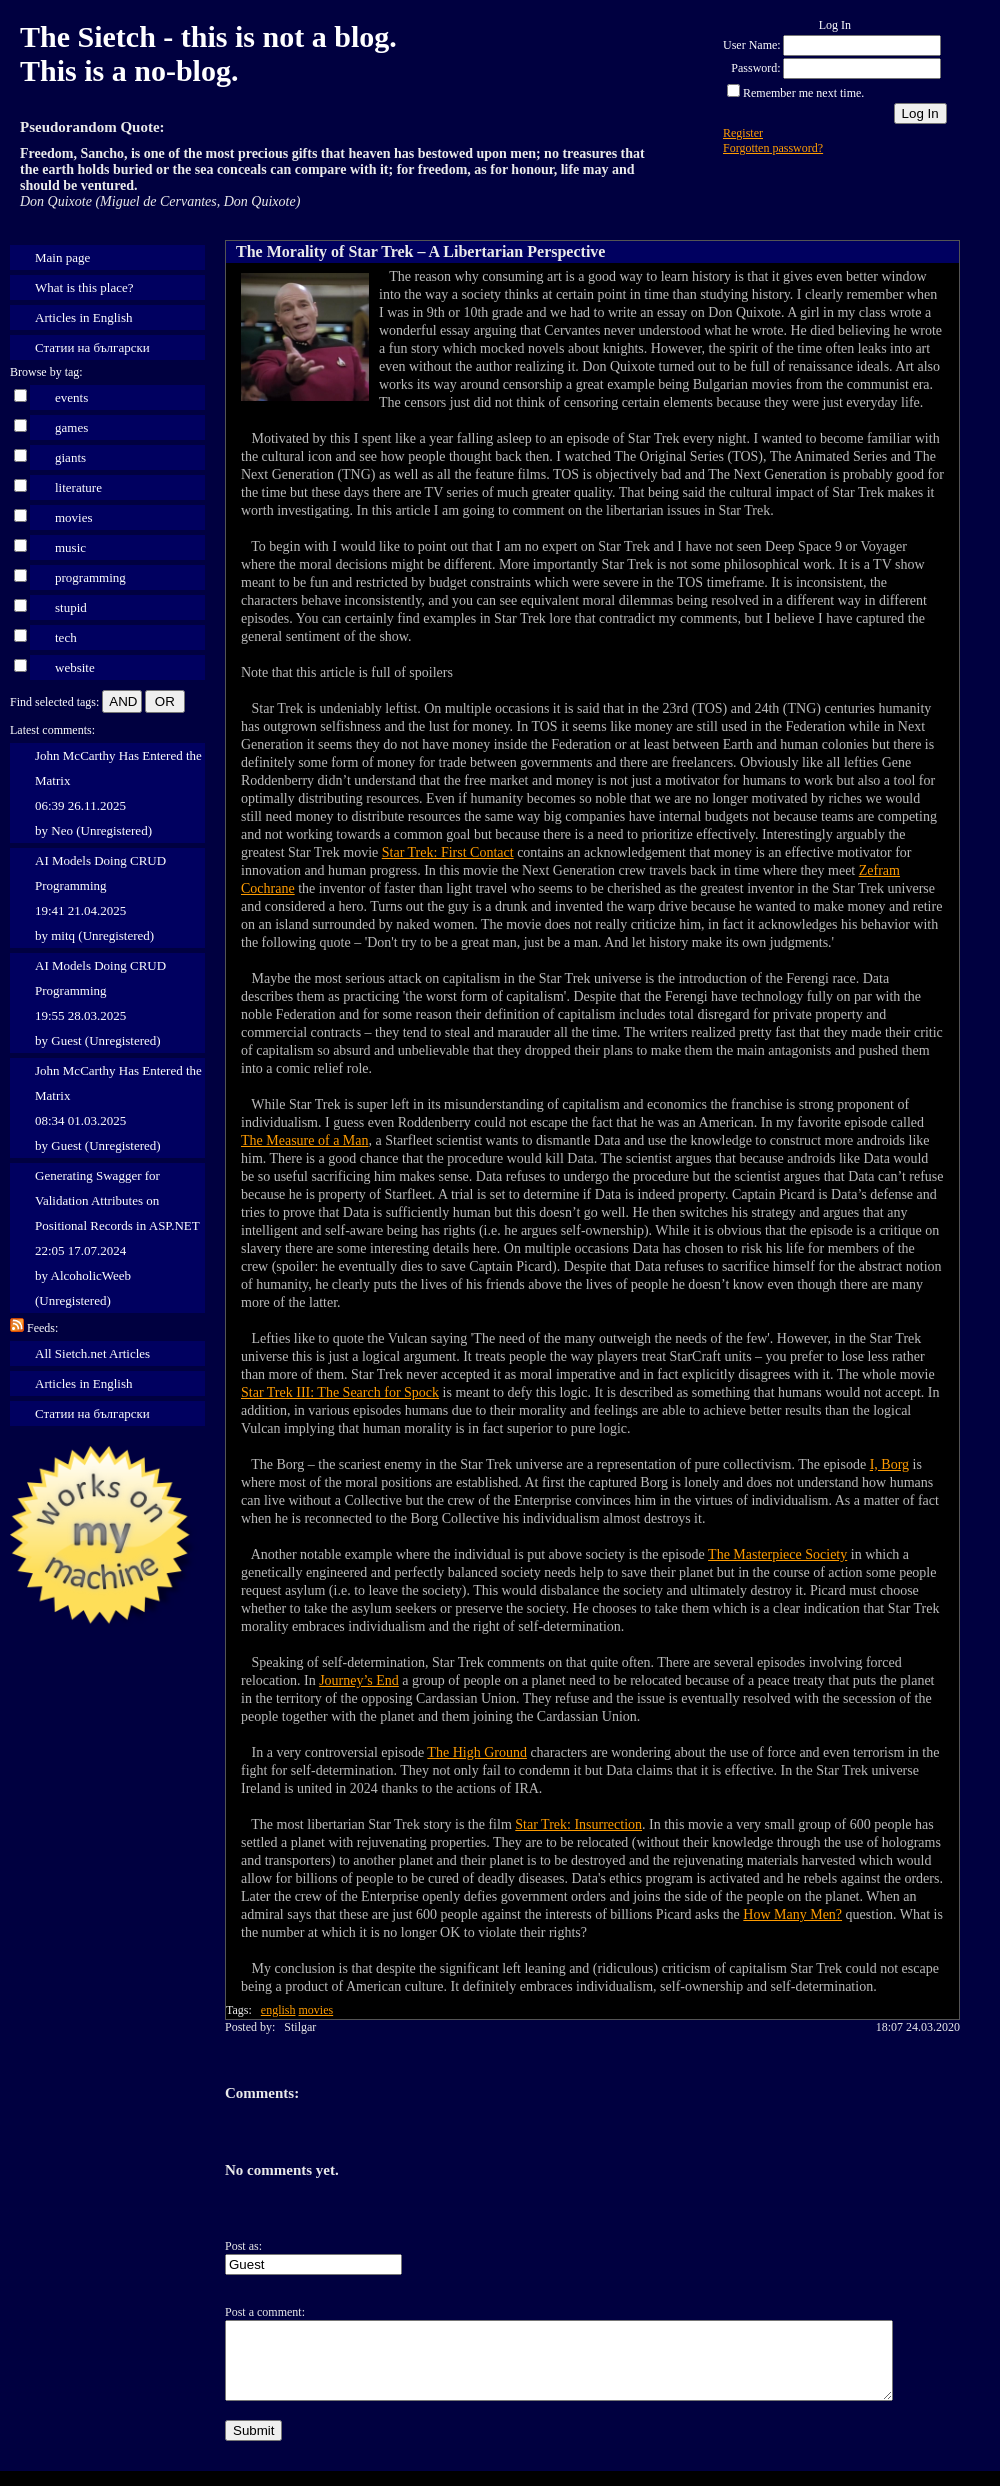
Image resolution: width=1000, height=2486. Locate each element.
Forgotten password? (773, 148)
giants (70, 457)
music (70, 547)
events (71, 397)
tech (66, 637)
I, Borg (889, 1464)
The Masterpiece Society (777, 1554)
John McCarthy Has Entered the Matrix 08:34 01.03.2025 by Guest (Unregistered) (118, 1108)
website (75, 667)
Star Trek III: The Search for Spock (340, 1392)
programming (90, 577)
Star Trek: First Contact (448, 852)
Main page (62, 257)
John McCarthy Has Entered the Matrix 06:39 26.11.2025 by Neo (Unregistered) (118, 793)
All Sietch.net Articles (92, 1353)
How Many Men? (792, 1914)
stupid (71, 607)
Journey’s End (359, 1680)
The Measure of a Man (305, 1140)
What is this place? (84, 287)
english (278, 2010)
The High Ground (477, 1752)
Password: (755, 68)
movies (74, 517)
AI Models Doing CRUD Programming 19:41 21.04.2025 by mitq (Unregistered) (100, 898)
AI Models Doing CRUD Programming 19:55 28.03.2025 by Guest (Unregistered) (100, 1003)
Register (743, 133)
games (71, 427)
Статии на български (92, 347)
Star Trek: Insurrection (578, 1824)
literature (78, 487)
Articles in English (84, 317)
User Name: (752, 45)
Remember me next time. (803, 93)
